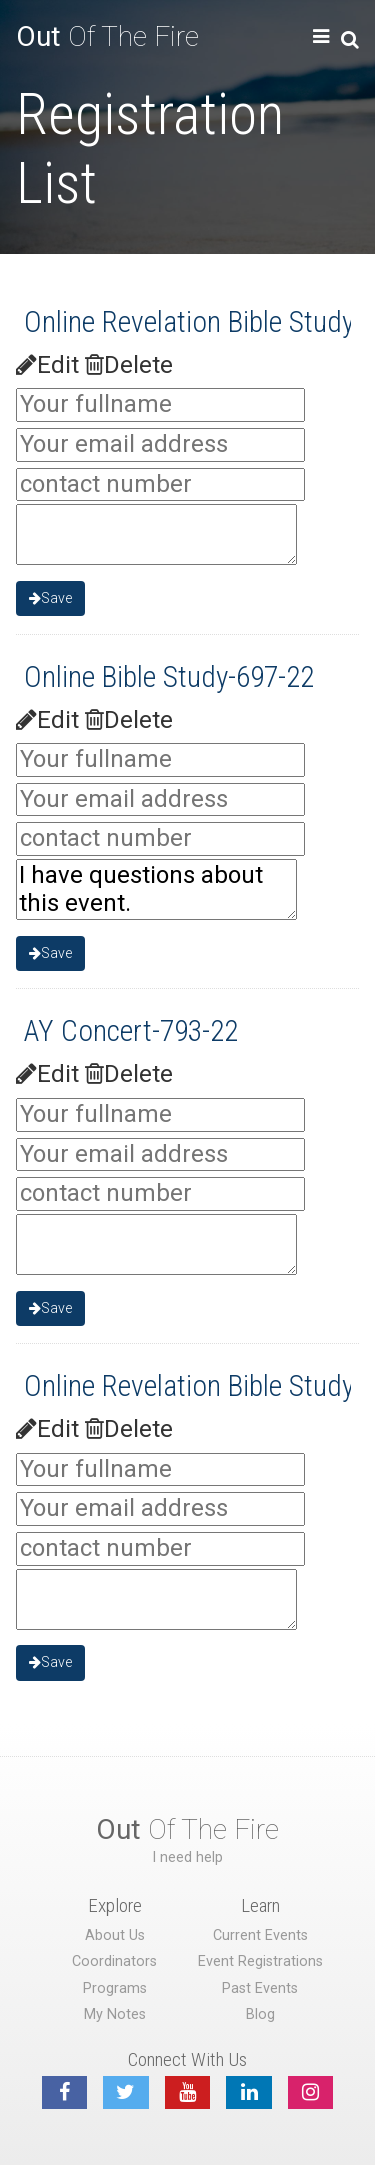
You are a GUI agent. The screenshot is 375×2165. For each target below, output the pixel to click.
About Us (115, 1935)
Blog (260, 2014)
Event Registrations (260, 1961)
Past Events (260, 1988)
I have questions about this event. (156, 889)
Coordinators (114, 1961)
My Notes (115, 2014)
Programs (115, 1988)
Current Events (260, 1935)
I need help (187, 1857)
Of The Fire (107, 36)
